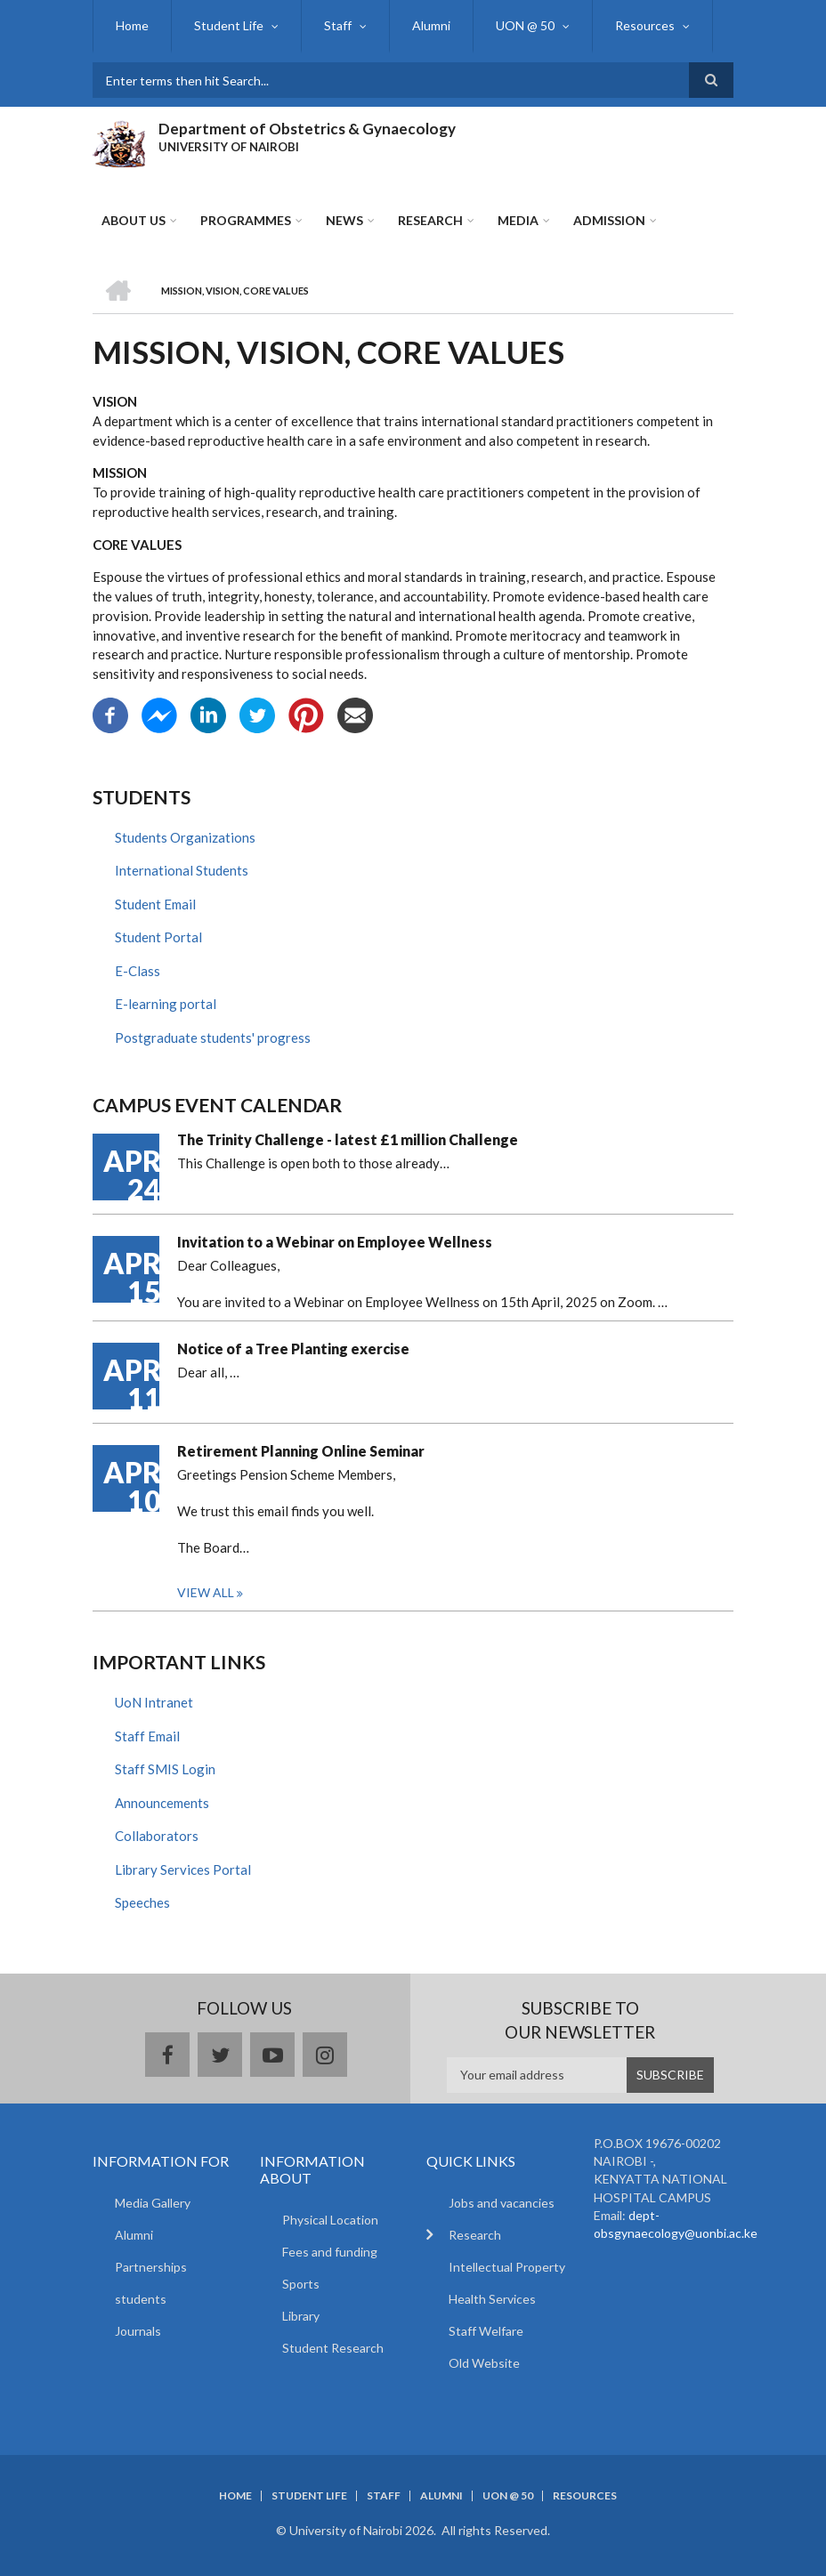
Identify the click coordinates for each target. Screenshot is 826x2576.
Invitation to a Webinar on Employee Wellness (334, 1241)
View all (205, 1592)
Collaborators (156, 1836)
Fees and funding (329, 2251)
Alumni (431, 25)
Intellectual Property (507, 2266)
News (344, 220)
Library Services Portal (183, 1869)
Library (301, 2315)
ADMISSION (609, 220)
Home (132, 25)
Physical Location (330, 2219)
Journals (138, 2330)
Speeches (142, 1902)
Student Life (228, 25)
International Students (181, 870)
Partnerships (151, 2266)
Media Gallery (152, 2202)
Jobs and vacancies (502, 2202)
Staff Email (147, 1736)
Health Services (492, 2298)
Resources (645, 25)
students (140, 2298)
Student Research (333, 2347)
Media (518, 220)
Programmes (245, 220)
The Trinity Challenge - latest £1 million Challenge (347, 1139)
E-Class (137, 971)
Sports (301, 2283)
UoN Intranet (154, 1702)
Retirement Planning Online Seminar (301, 1450)
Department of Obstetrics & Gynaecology (307, 128)
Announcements (162, 1803)
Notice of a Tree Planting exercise (293, 1348)
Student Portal (158, 937)
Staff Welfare (486, 2330)
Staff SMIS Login (165, 1769)
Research (430, 220)
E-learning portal (165, 1004)
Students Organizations (185, 837)
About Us (133, 220)
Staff (338, 25)
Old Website (484, 2362)
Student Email (155, 904)
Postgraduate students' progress (213, 1038)
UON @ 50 (525, 25)
